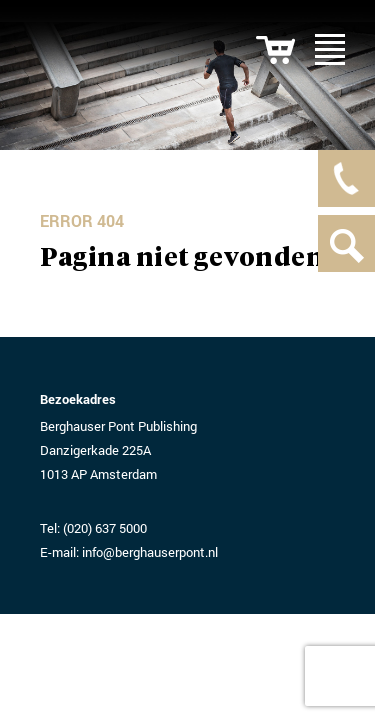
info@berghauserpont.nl (150, 552)
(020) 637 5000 (105, 528)
